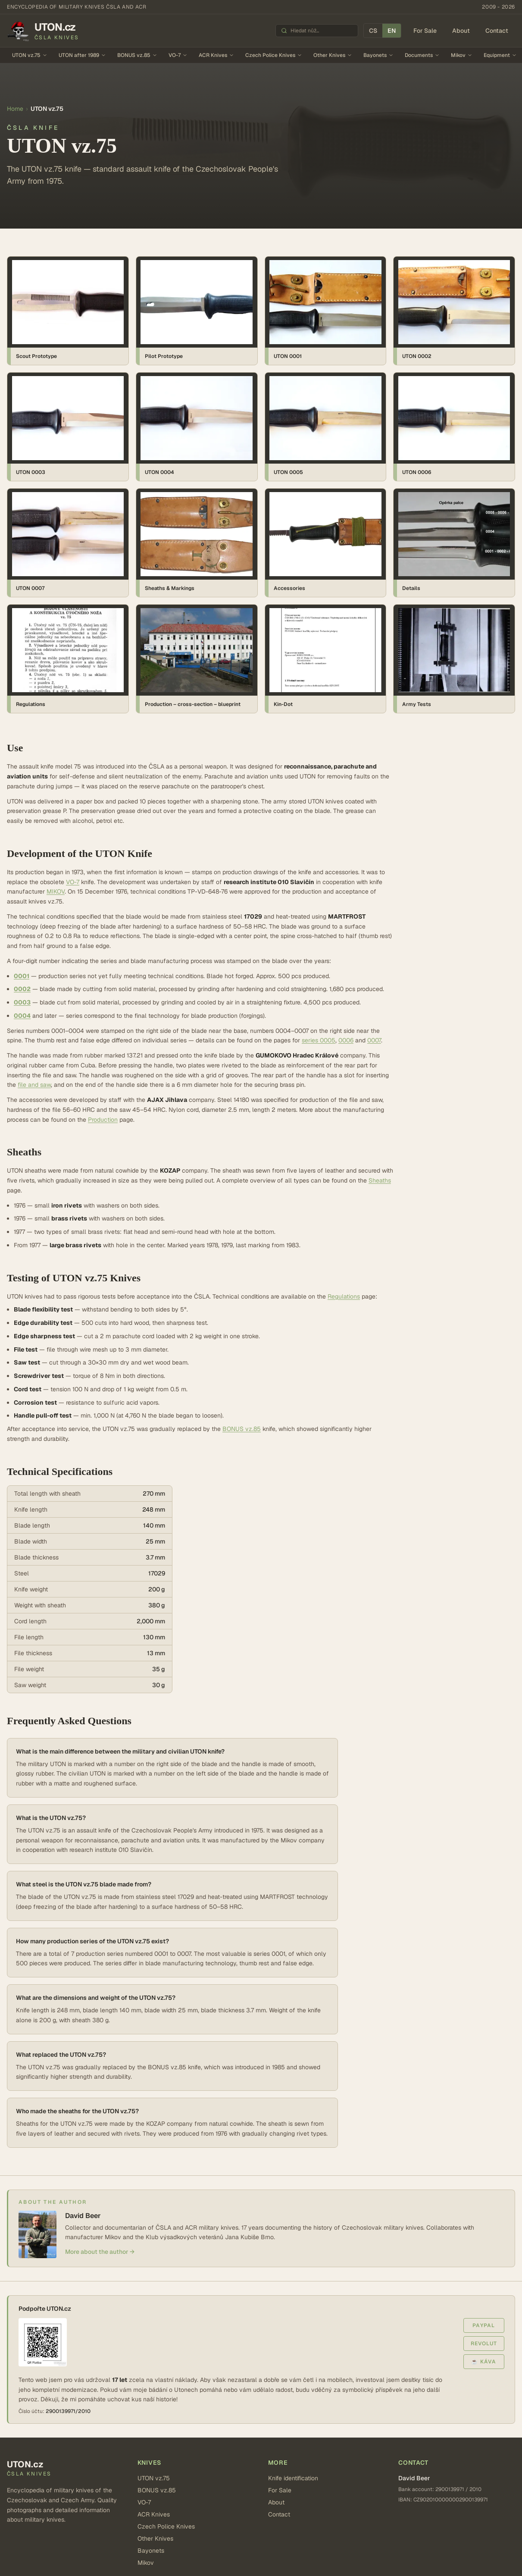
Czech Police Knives (273, 55)
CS (373, 31)
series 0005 (318, 1040)
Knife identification (293, 2478)
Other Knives (332, 55)
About (461, 31)
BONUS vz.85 (137, 55)
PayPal (483, 2325)
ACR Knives (216, 55)
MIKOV (56, 891)
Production (103, 1119)
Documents (422, 55)
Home (15, 109)
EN (392, 31)
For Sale (425, 31)
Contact (496, 31)
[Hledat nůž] (322, 30)
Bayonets (378, 55)
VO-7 (178, 55)
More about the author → (99, 2252)
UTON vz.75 (29, 55)
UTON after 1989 (82, 55)
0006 (345, 1040)
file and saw (34, 1085)
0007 (374, 1040)
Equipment (500, 55)
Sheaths (380, 1180)
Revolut (484, 2343)
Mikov (461, 55)
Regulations (344, 1296)
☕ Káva (483, 2361)
